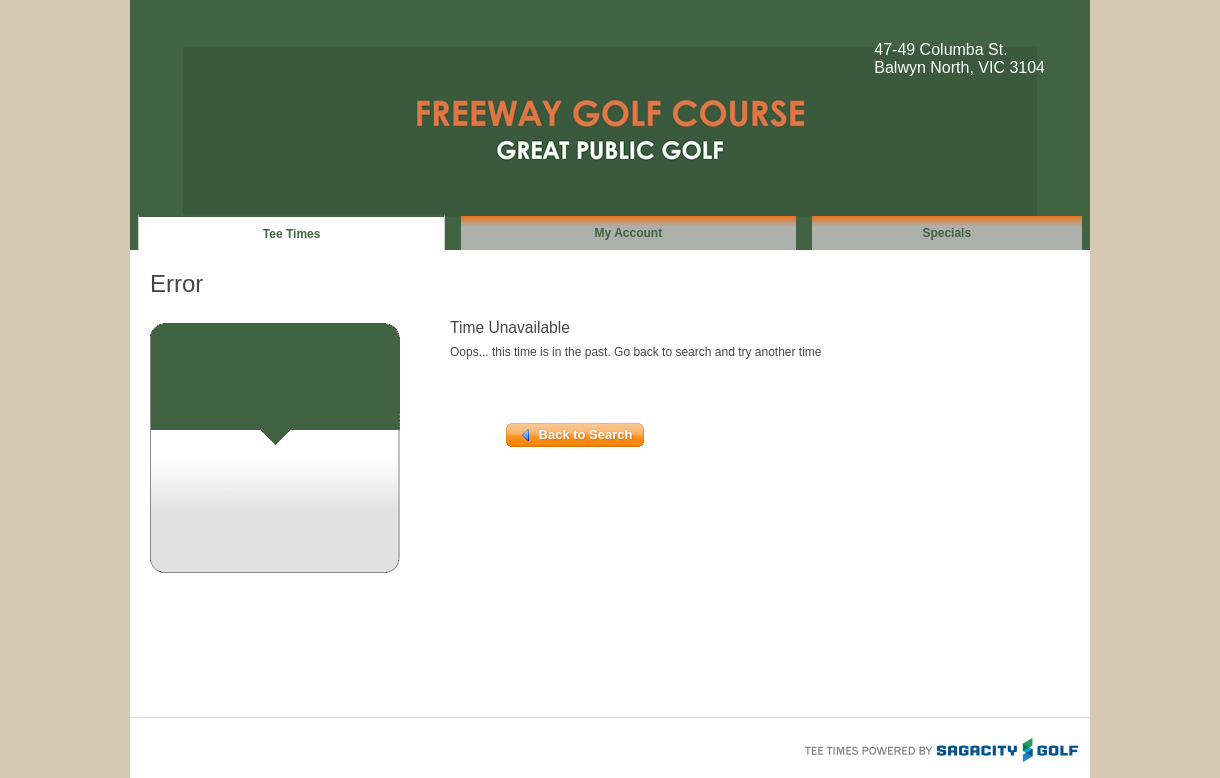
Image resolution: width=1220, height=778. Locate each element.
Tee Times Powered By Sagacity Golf (940, 748)
